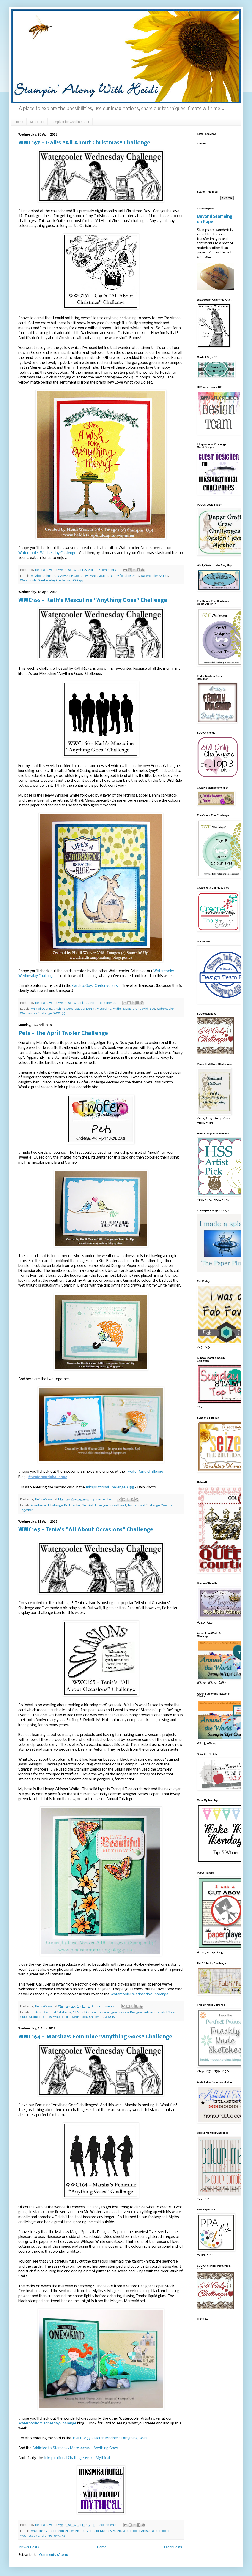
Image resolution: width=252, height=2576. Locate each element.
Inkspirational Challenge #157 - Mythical (77, 2458)
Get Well (88, 1505)
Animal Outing (41, 1009)
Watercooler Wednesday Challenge (47, 553)
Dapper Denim (85, 1009)
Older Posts (173, 2547)
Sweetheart (117, 1505)
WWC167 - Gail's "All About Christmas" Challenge (84, 143)
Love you (101, 1505)
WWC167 (77, 580)
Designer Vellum (141, 2012)
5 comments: (107, 1003)
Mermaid (92, 2531)
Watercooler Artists (154, 576)
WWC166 (59, 1013)
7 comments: (108, 2525)
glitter (69, 2531)
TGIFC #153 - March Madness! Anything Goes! (110, 2438)
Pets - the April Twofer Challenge (63, 1033)
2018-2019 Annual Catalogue (51, 2012)
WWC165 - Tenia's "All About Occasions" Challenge (85, 1530)
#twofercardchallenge (47, 1505)
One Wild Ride (145, 1009)
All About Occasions (87, 2012)
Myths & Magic (123, 1009)
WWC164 (59, 2536)
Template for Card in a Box (70, 122)
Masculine (104, 1009)
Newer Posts (29, 2547)
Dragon (58, 2531)
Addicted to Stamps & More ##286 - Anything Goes (75, 2448)
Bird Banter (72, 1505)
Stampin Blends (40, 2017)
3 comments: (106, 2006)
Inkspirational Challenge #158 (110, 1487)
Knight (80, 2531)
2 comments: (107, 570)
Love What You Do (95, 576)
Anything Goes (70, 576)
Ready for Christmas (124, 576)
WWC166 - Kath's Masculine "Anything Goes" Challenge (92, 600)
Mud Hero (37, 122)
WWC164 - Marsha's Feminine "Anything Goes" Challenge (95, 2037)
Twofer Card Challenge (144, 1472)
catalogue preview (115, 2012)
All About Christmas (45, 576)
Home (19, 122)
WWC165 (110, 2017)
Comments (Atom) (53, 2555)
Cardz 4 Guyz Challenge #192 (95, 986)
